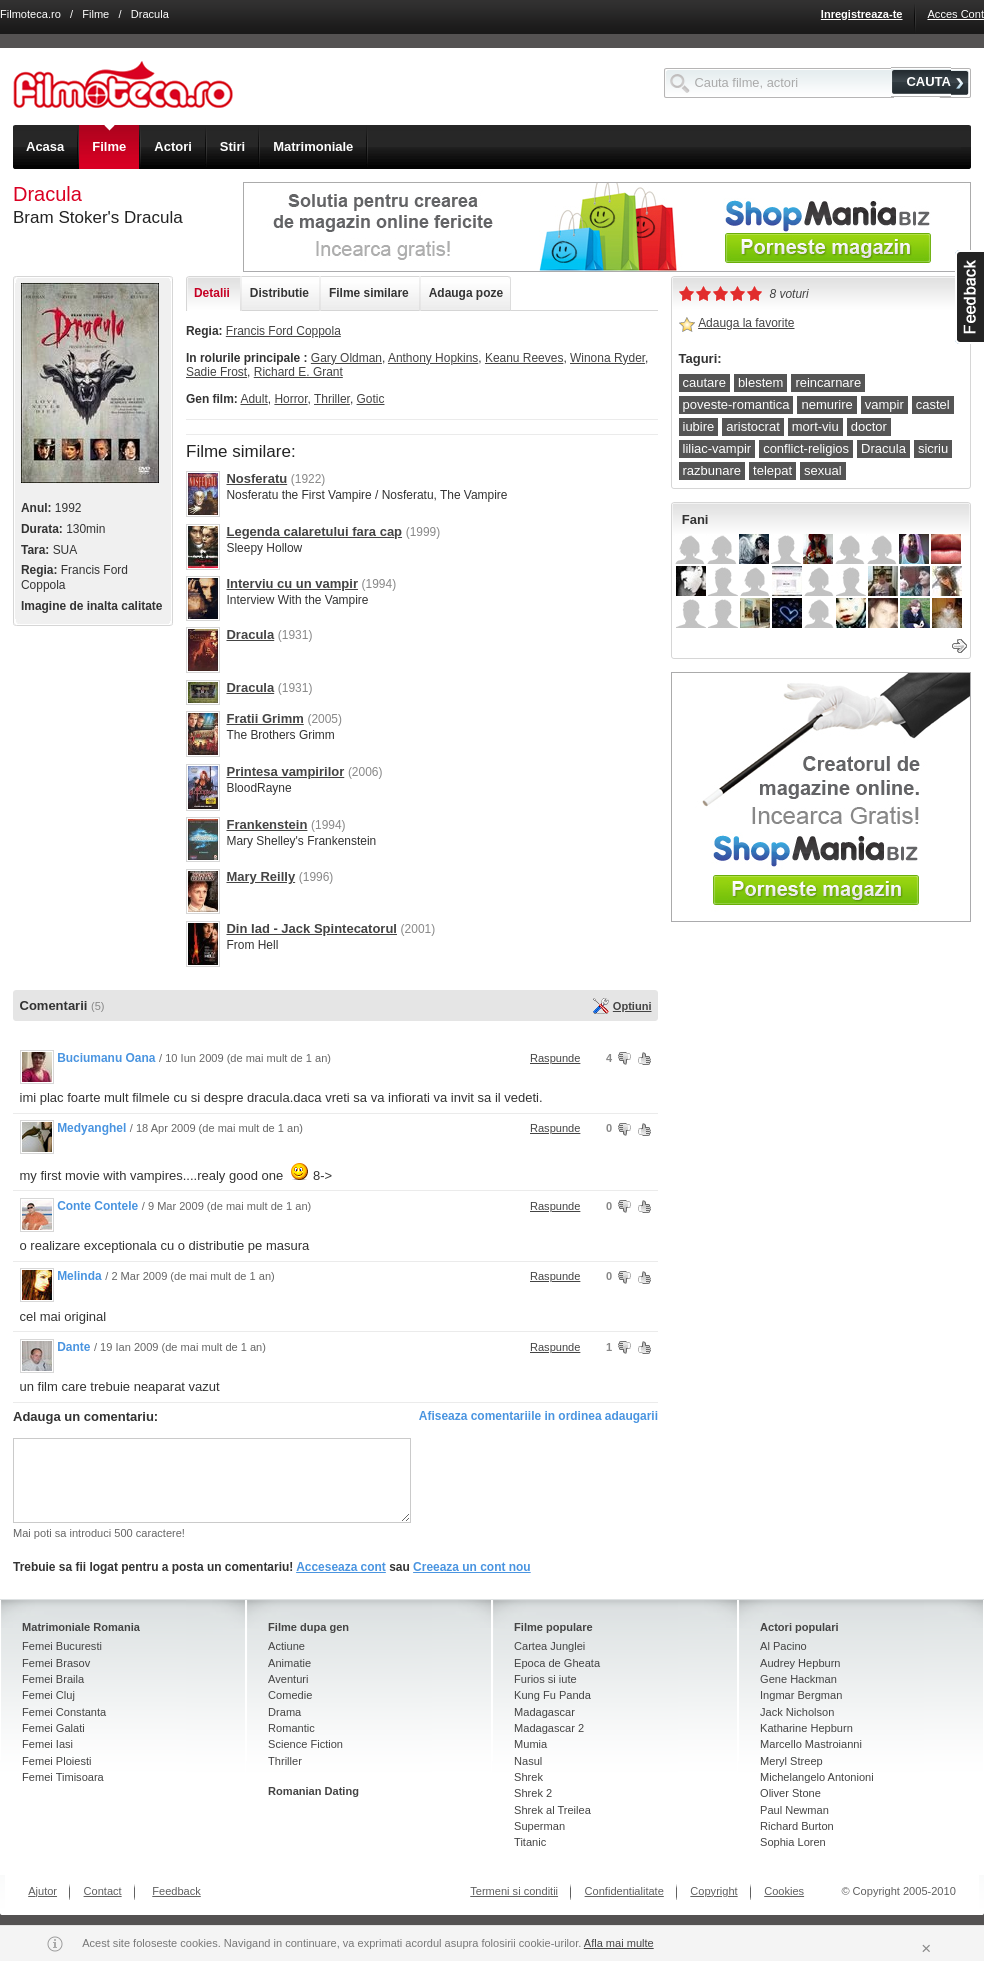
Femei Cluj (48, 1695)
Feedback (176, 1891)
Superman (539, 1826)
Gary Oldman (346, 358)
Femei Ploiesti (56, 1761)
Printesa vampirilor (285, 771)
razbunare (712, 470)
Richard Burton (797, 1826)
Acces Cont (955, 14)
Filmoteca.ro (30, 14)
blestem (761, 382)
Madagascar (544, 1712)
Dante (73, 1347)
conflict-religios (806, 448)
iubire (699, 426)
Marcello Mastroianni (811, 1744)
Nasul (528, 1761)
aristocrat (752, 426)
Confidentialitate (624, 1891)
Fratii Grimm (264, 718)
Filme (95, 14)
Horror (290, 399)
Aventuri (288, 1679)
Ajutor (42, 1891)
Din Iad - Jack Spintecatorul (311, 928)
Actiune (286, 1646)
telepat (772, 470)
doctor (869, 426)
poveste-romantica (736, 404)
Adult (253, 399)
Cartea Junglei (549, 1646)
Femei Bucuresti (62, 1646)
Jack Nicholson (797, 1712)
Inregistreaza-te (862, 14)
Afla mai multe (619, 1943)
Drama (284, 1712)
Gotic (371, 399)
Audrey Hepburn (800, 1663)
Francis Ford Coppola (283, 331)
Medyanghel (91, 1128)
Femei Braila (53, 1679)
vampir (884, 404)
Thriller (332, 399)
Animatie (289, 1663)
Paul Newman (794, 1810)
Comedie (290, 1695)
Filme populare (553, 1627)
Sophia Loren (793, 1842)
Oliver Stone (790, 1793)
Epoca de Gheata (557, 1663)
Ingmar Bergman (801, 1695)
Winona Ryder (607, 358)
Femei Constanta (64, 1712)
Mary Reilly (260, 876)
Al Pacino (783, 1646)
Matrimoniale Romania (81, 1627)
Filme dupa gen (308, 1627)
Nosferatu (256, 478)
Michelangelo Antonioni (817, 1777)
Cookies (784, 1891)
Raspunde (555, 1058)
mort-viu (815, 426)
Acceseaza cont (341, 1567)
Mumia (530, 1744)
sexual (823, 470)
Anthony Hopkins (433, 358)
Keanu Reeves (524, 358)
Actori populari (799, 1627)
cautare (704, 382)
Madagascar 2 (549, 1728)
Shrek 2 (533, 1793)
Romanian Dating (313, 1791)
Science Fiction (305, 1744)
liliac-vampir (717, 448)
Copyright (713, 1891)
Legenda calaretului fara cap (314, 531)
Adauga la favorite (746, 323)
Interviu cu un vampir (291, 583)
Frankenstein (266, 824)
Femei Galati (53, 1728)
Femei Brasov (56, 1663)
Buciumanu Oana (106, 1058)
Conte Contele (97, 1206)
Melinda (79, 1276)
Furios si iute (545, 1679)
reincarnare (828, 382)
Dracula (250, 634)
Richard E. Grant (298, 372)
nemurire (826, 404)
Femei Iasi (47, 1744)
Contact (103, 1891)
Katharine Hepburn (806, 1728)
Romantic (291, 1728)
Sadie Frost (216, 372)
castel (933, 404)
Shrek (528, 1777)
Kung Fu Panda (552, 1695)
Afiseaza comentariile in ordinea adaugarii (538, 1416)
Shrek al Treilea (552, 1810)
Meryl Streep (791, 1761)
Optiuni (632, 1006)
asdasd (969, 297)
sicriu (933, 448)
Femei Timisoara (63, 1777)
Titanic (530, 1842)
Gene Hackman (798, 1679)
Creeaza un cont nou (472, 1567)
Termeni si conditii (514, 1891)
